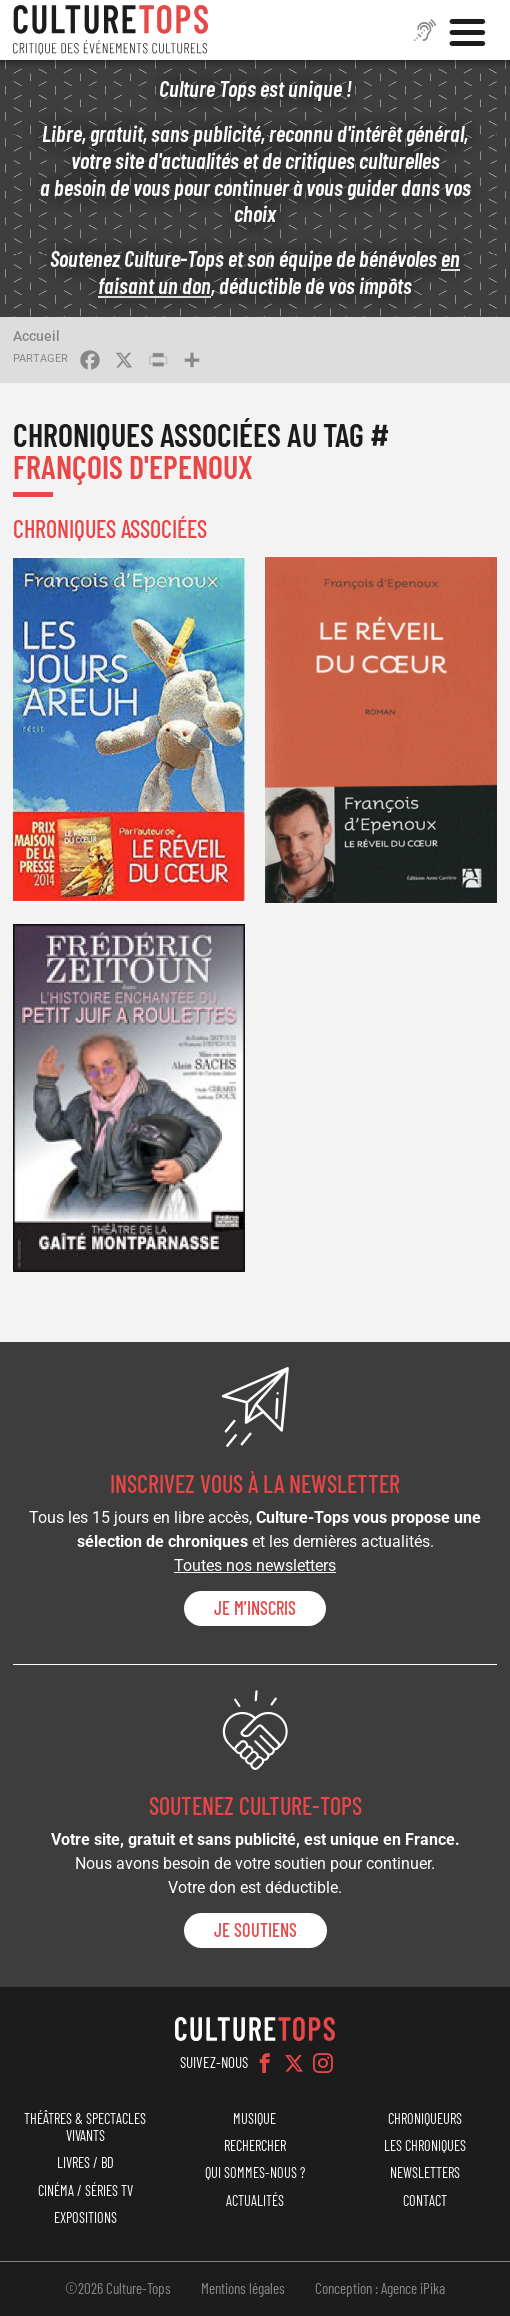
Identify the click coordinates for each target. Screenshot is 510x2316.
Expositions (85, 2217)
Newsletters (425, 2172)
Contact (425, 2200)
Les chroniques (425, 2145)
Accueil (36, 336)
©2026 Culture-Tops (118, 2288)
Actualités (255, 2200)
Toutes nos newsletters (255, 1565)
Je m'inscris (255, 1608)
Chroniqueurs (425, 2118)
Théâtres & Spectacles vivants (85, 2127)
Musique (254, 2118)
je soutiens (255, 1930)
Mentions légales (243, 2288)
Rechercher (255, 2145)
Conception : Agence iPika (380, 2288)
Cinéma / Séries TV (85, 2190)
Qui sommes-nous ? (255, 2172)
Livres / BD (85, 2162)
